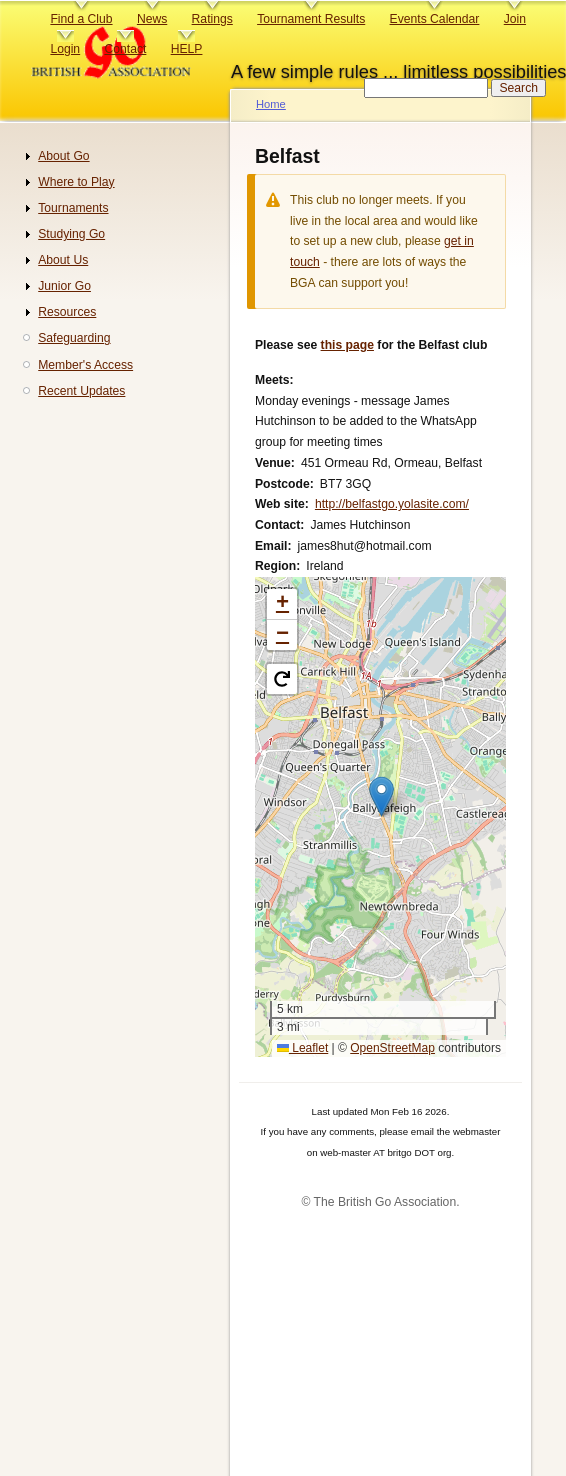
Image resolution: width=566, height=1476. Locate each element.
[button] (381, 796)
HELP (187, 49)
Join (515, 19)
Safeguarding (74, 338)
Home (271, 104)
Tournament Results (311, 19)
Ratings (212, 19)
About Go (63, 156)
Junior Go (64, 286)
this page (347, 345)
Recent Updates (81, 391)
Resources (67, 312)
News (152, 19)
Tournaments (73, 208)
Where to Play (76, 182)
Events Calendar (435, 19)
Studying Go (71, 234)
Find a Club (81, 19)
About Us (63, 260)
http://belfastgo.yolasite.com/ (392, 504)
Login (65, 49)
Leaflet (302, 1048)
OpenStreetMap (392, 1048)
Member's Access (85, 365)
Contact (125, 49)
